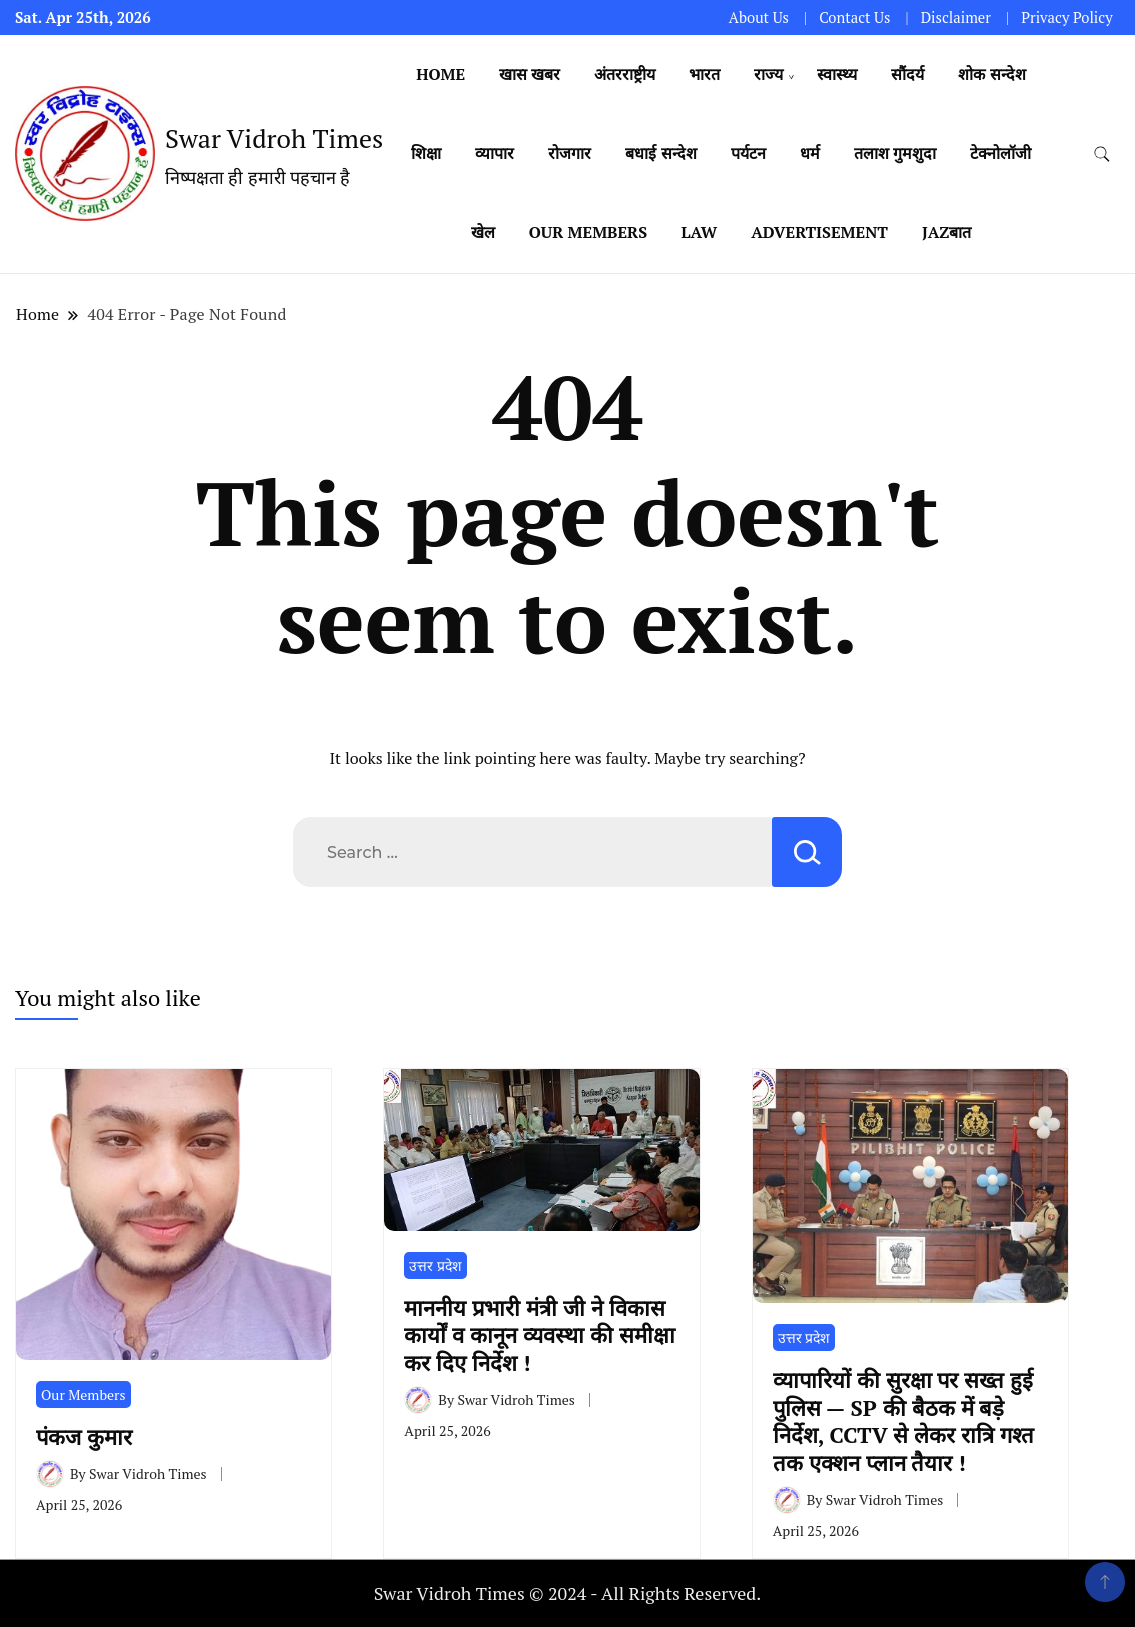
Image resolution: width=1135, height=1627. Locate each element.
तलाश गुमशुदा (895, 153)
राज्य (768, 74)
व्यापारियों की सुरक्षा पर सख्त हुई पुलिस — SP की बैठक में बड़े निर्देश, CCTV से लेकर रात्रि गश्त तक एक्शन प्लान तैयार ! (904, 1420)
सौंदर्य (907, 74)
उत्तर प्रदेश (435, 1265)
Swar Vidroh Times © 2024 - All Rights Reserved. (568, 1593)
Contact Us (854, 17)
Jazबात (946, 232)
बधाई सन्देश (660, 153)
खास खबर (529, 74)
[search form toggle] (1102, 154)
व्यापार (494, 153)
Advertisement (819, 232)
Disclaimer (956, 17)
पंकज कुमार (90, 1436)
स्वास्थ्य (837, 74)
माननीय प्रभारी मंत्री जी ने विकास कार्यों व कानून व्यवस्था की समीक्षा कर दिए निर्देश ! (539, 1335)
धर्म (810, 153)
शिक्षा (426, 153)
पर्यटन (748, 153)
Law (699, 232)
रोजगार (569, 153)
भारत (704, 74)
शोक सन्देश (991, 74)
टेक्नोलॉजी (1000, 153)
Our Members (588, 232)
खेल (483, 232)
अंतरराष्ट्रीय (624, 74)
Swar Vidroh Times (274, 138)
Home (440, 74)
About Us (759, 17)
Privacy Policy (1066, 17)
